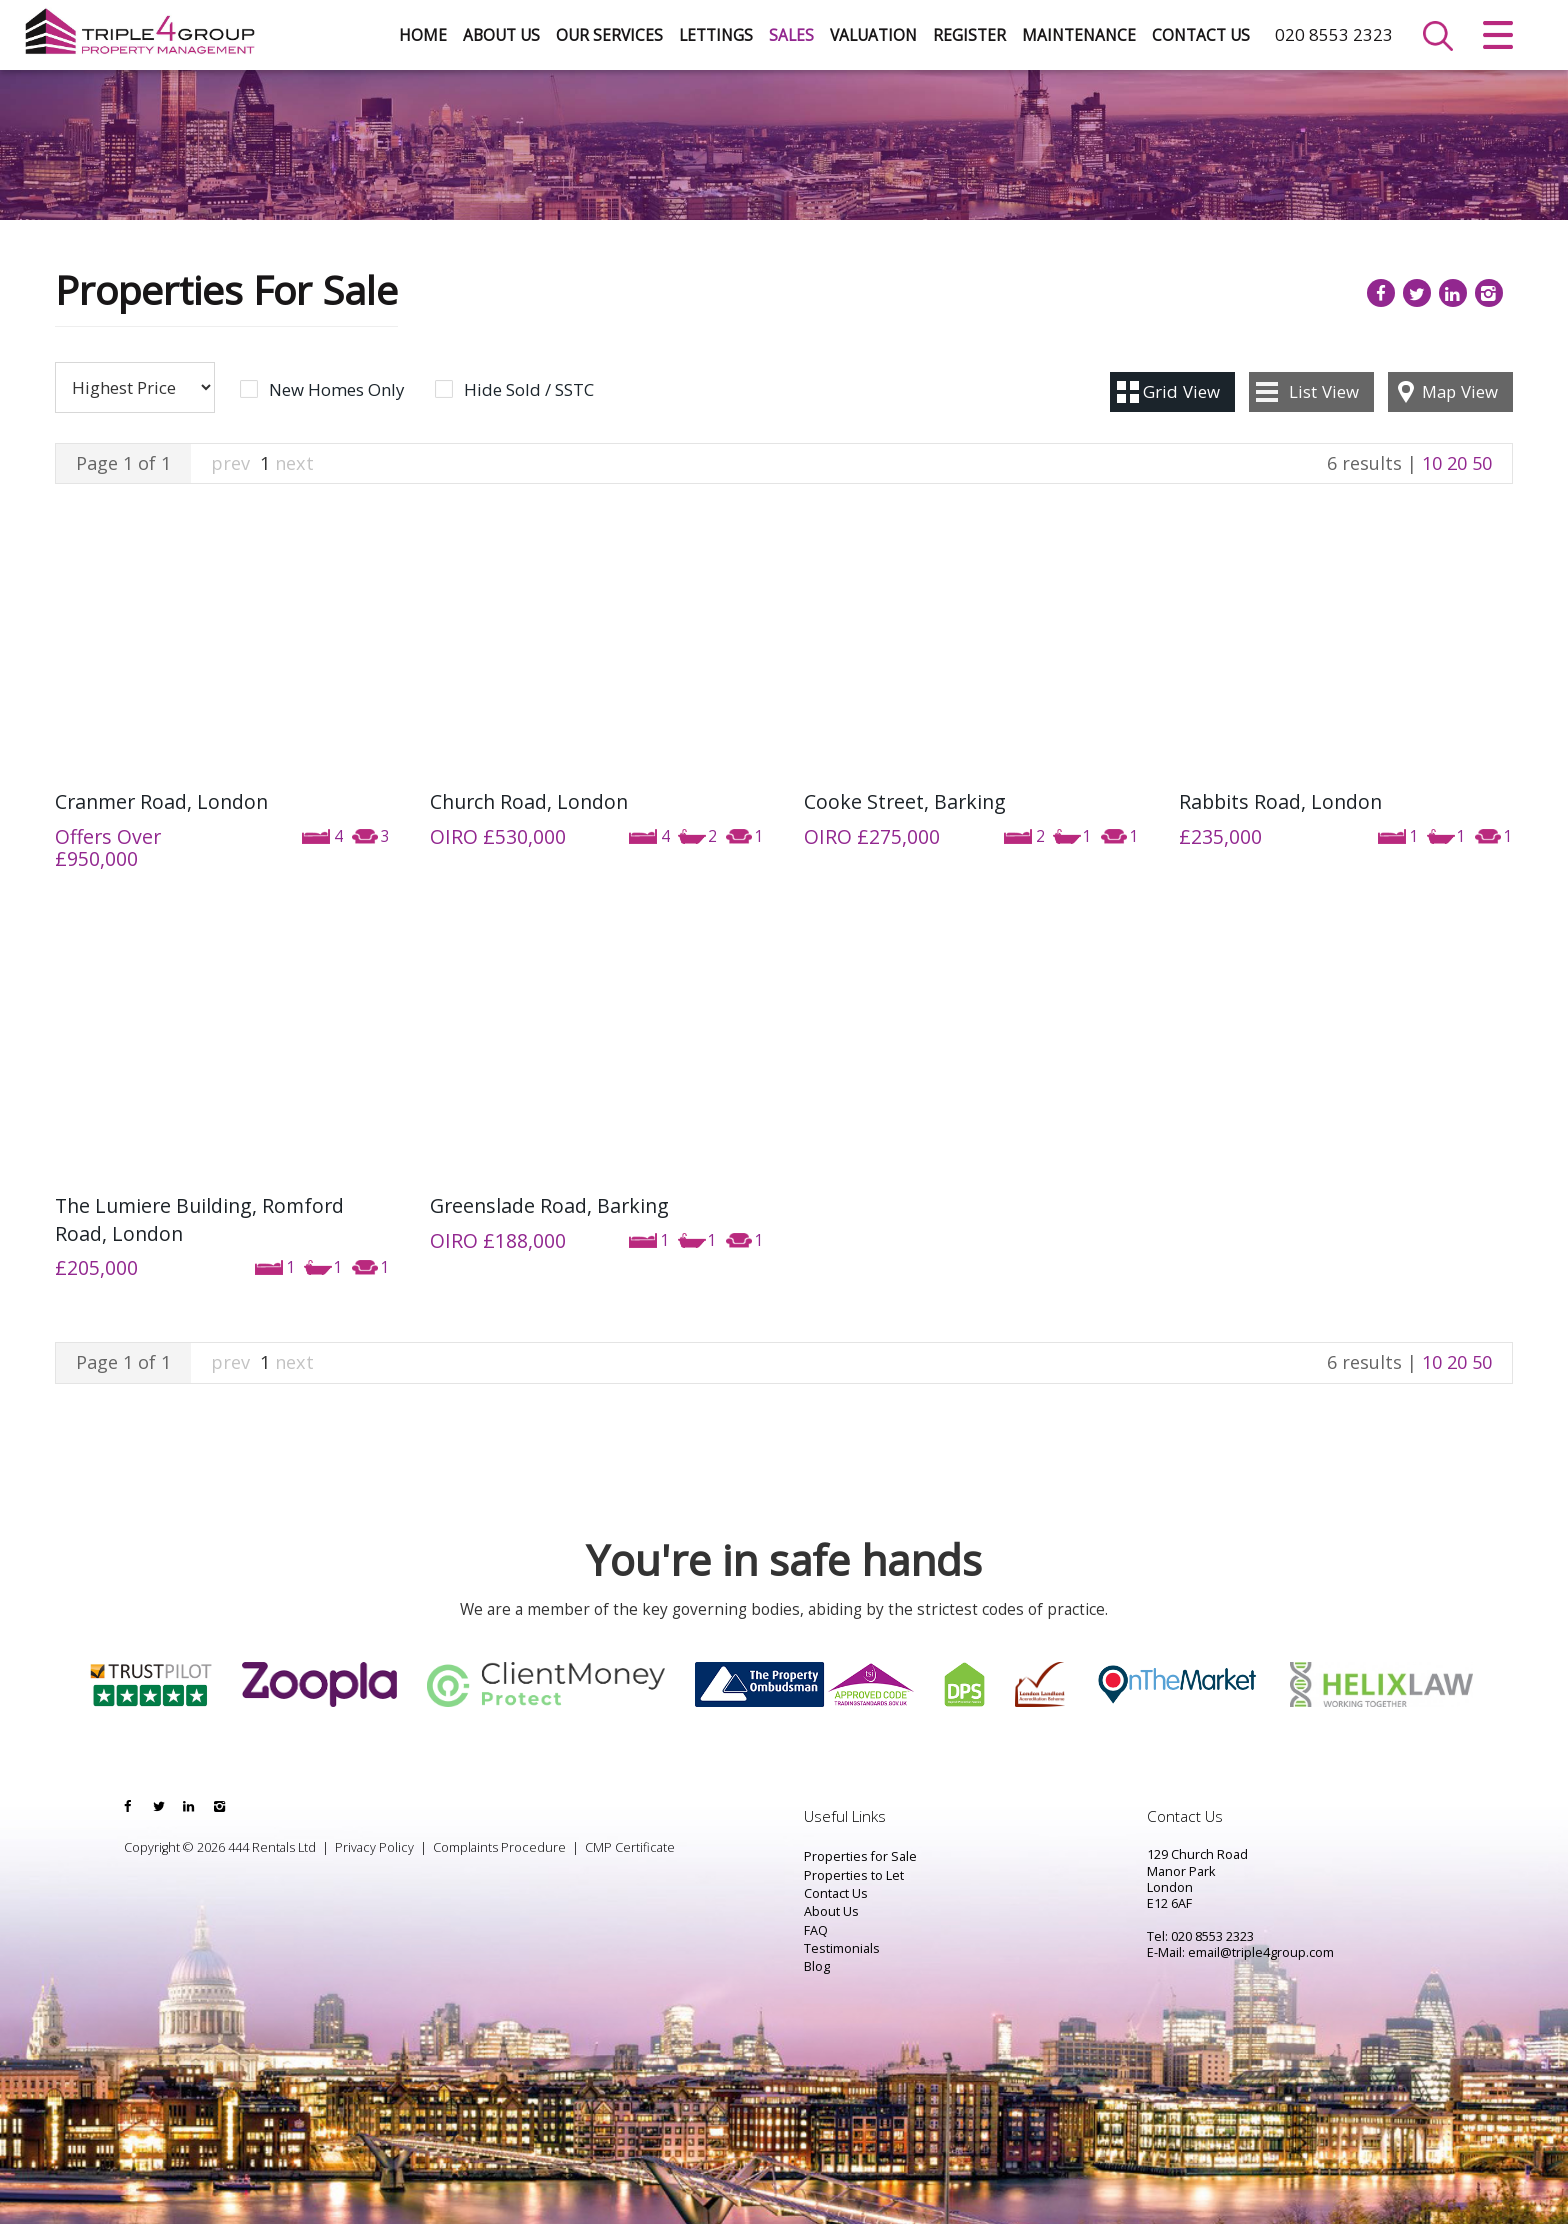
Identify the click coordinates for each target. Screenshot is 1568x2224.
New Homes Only (336, 390)
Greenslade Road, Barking (549, 1205)
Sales (791, 35)
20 (1457, 463)
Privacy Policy (374, 1847)
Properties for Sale (860, 1856)
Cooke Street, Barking (905, 801)
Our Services (609, 35)
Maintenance (1079, 35)
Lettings (716, 35)
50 (1482, 463)
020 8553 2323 (1334, 34)
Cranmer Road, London (161, 801)
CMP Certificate (630, 1847)
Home (423, 35)
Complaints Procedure (499, 1847)
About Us (501, 35)
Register (969, 35)
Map (1460, 391)
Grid (1181, 391)
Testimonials (842, 1948)
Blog (817, 1966)
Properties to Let (854, 1875)
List (1324, 391)
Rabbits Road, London (1280, 801)
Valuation (873, 35)
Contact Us (1201, 35)
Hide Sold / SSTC (529, 390)
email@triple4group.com (1261, 1952)
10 (1432, 463)
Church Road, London (529, 801)
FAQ (816, 1930)
